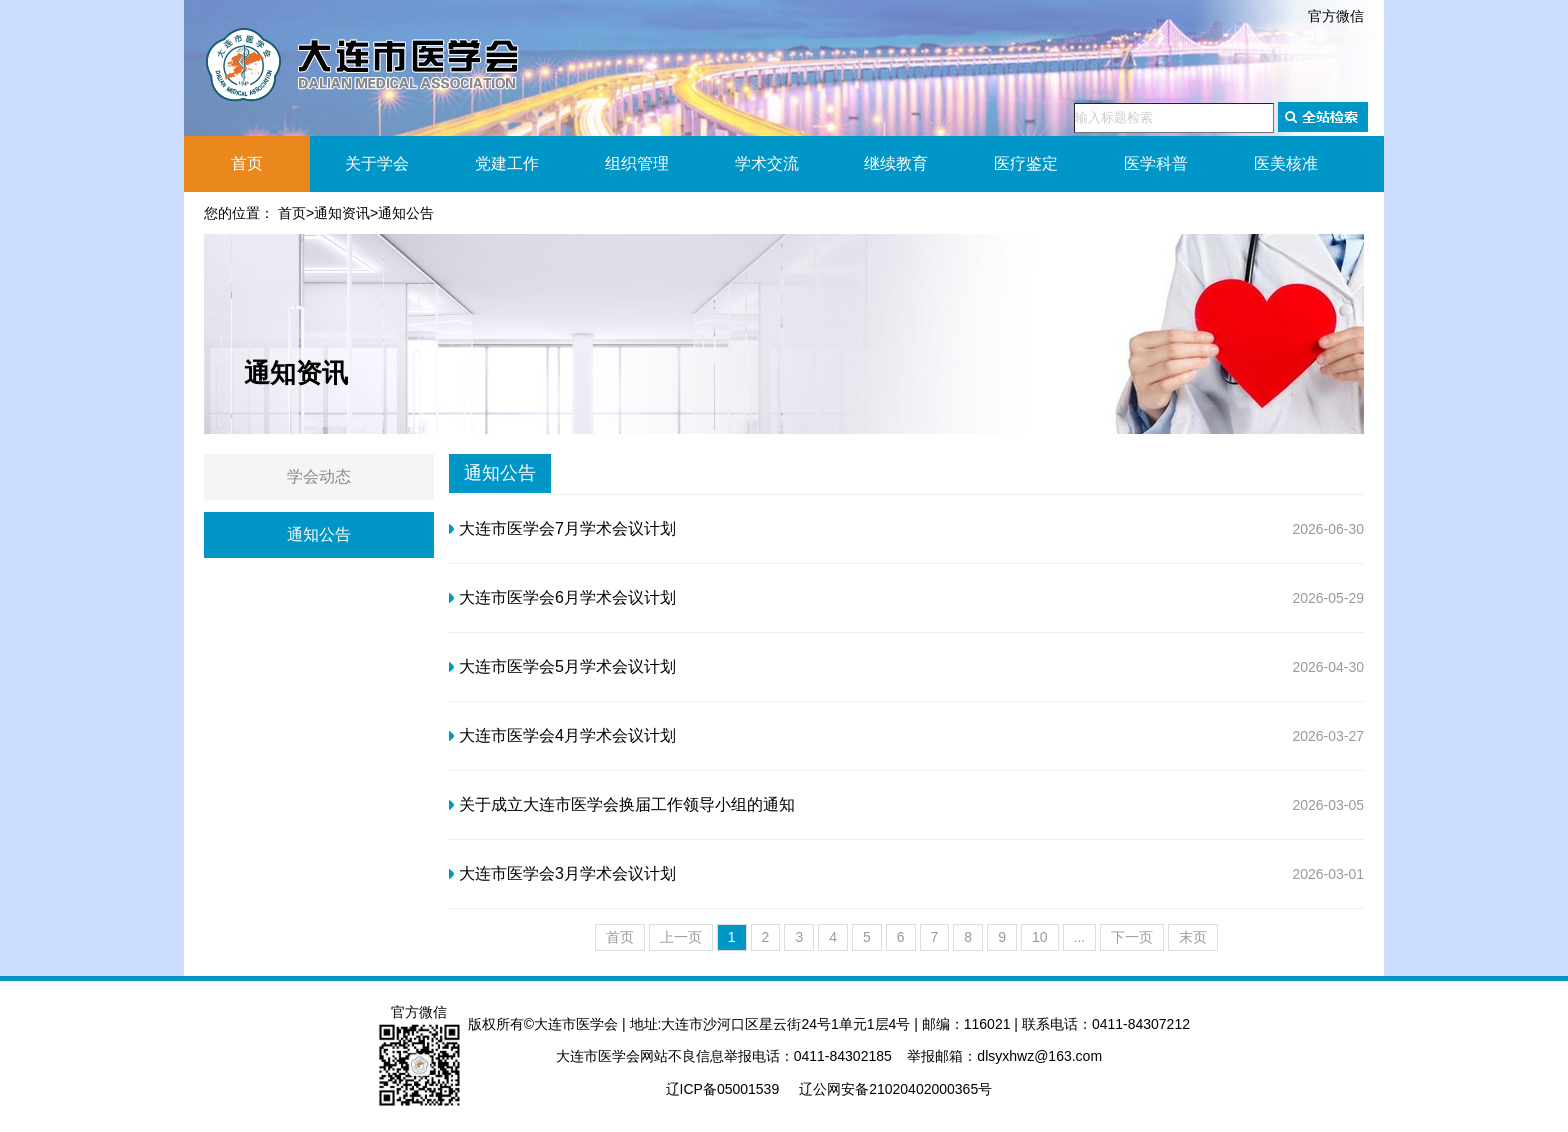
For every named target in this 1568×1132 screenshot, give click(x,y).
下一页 (1132, 937)
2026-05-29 (906, 598)
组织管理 (637, 163)
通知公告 (406, 213)
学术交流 (767, 163)
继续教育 (896, 163)
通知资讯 (342, 213)
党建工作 (507, 163)
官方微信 (1336, 16)
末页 (1193, 937)
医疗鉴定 (1026, 163)
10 (1040, 937)
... (1080, 937)
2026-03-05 (906, 805)
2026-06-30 (906, 529)
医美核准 (1286, 163)
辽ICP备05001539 (723, 1089)
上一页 (681, 937)
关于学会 (377, 163)
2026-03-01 (906, 874)
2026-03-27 (906, 736)
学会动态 (319, 476)
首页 (247, 163)
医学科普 (1156, 163)
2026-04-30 (906, 667)
